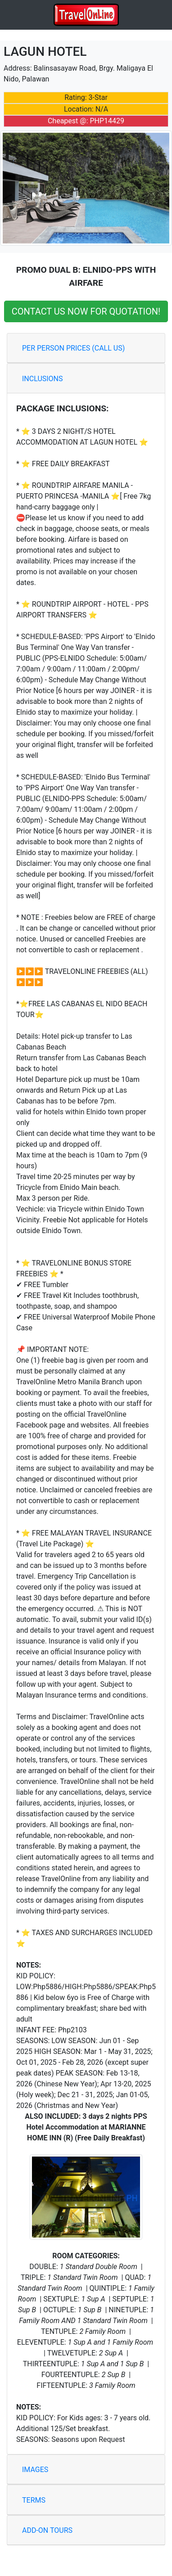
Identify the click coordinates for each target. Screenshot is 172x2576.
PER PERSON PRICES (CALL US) (73, 348)
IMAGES (35, 2469)
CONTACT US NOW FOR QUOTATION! (86, 311)
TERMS (33, 2500)
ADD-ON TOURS (47, 2530)
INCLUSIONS (42, 378)
